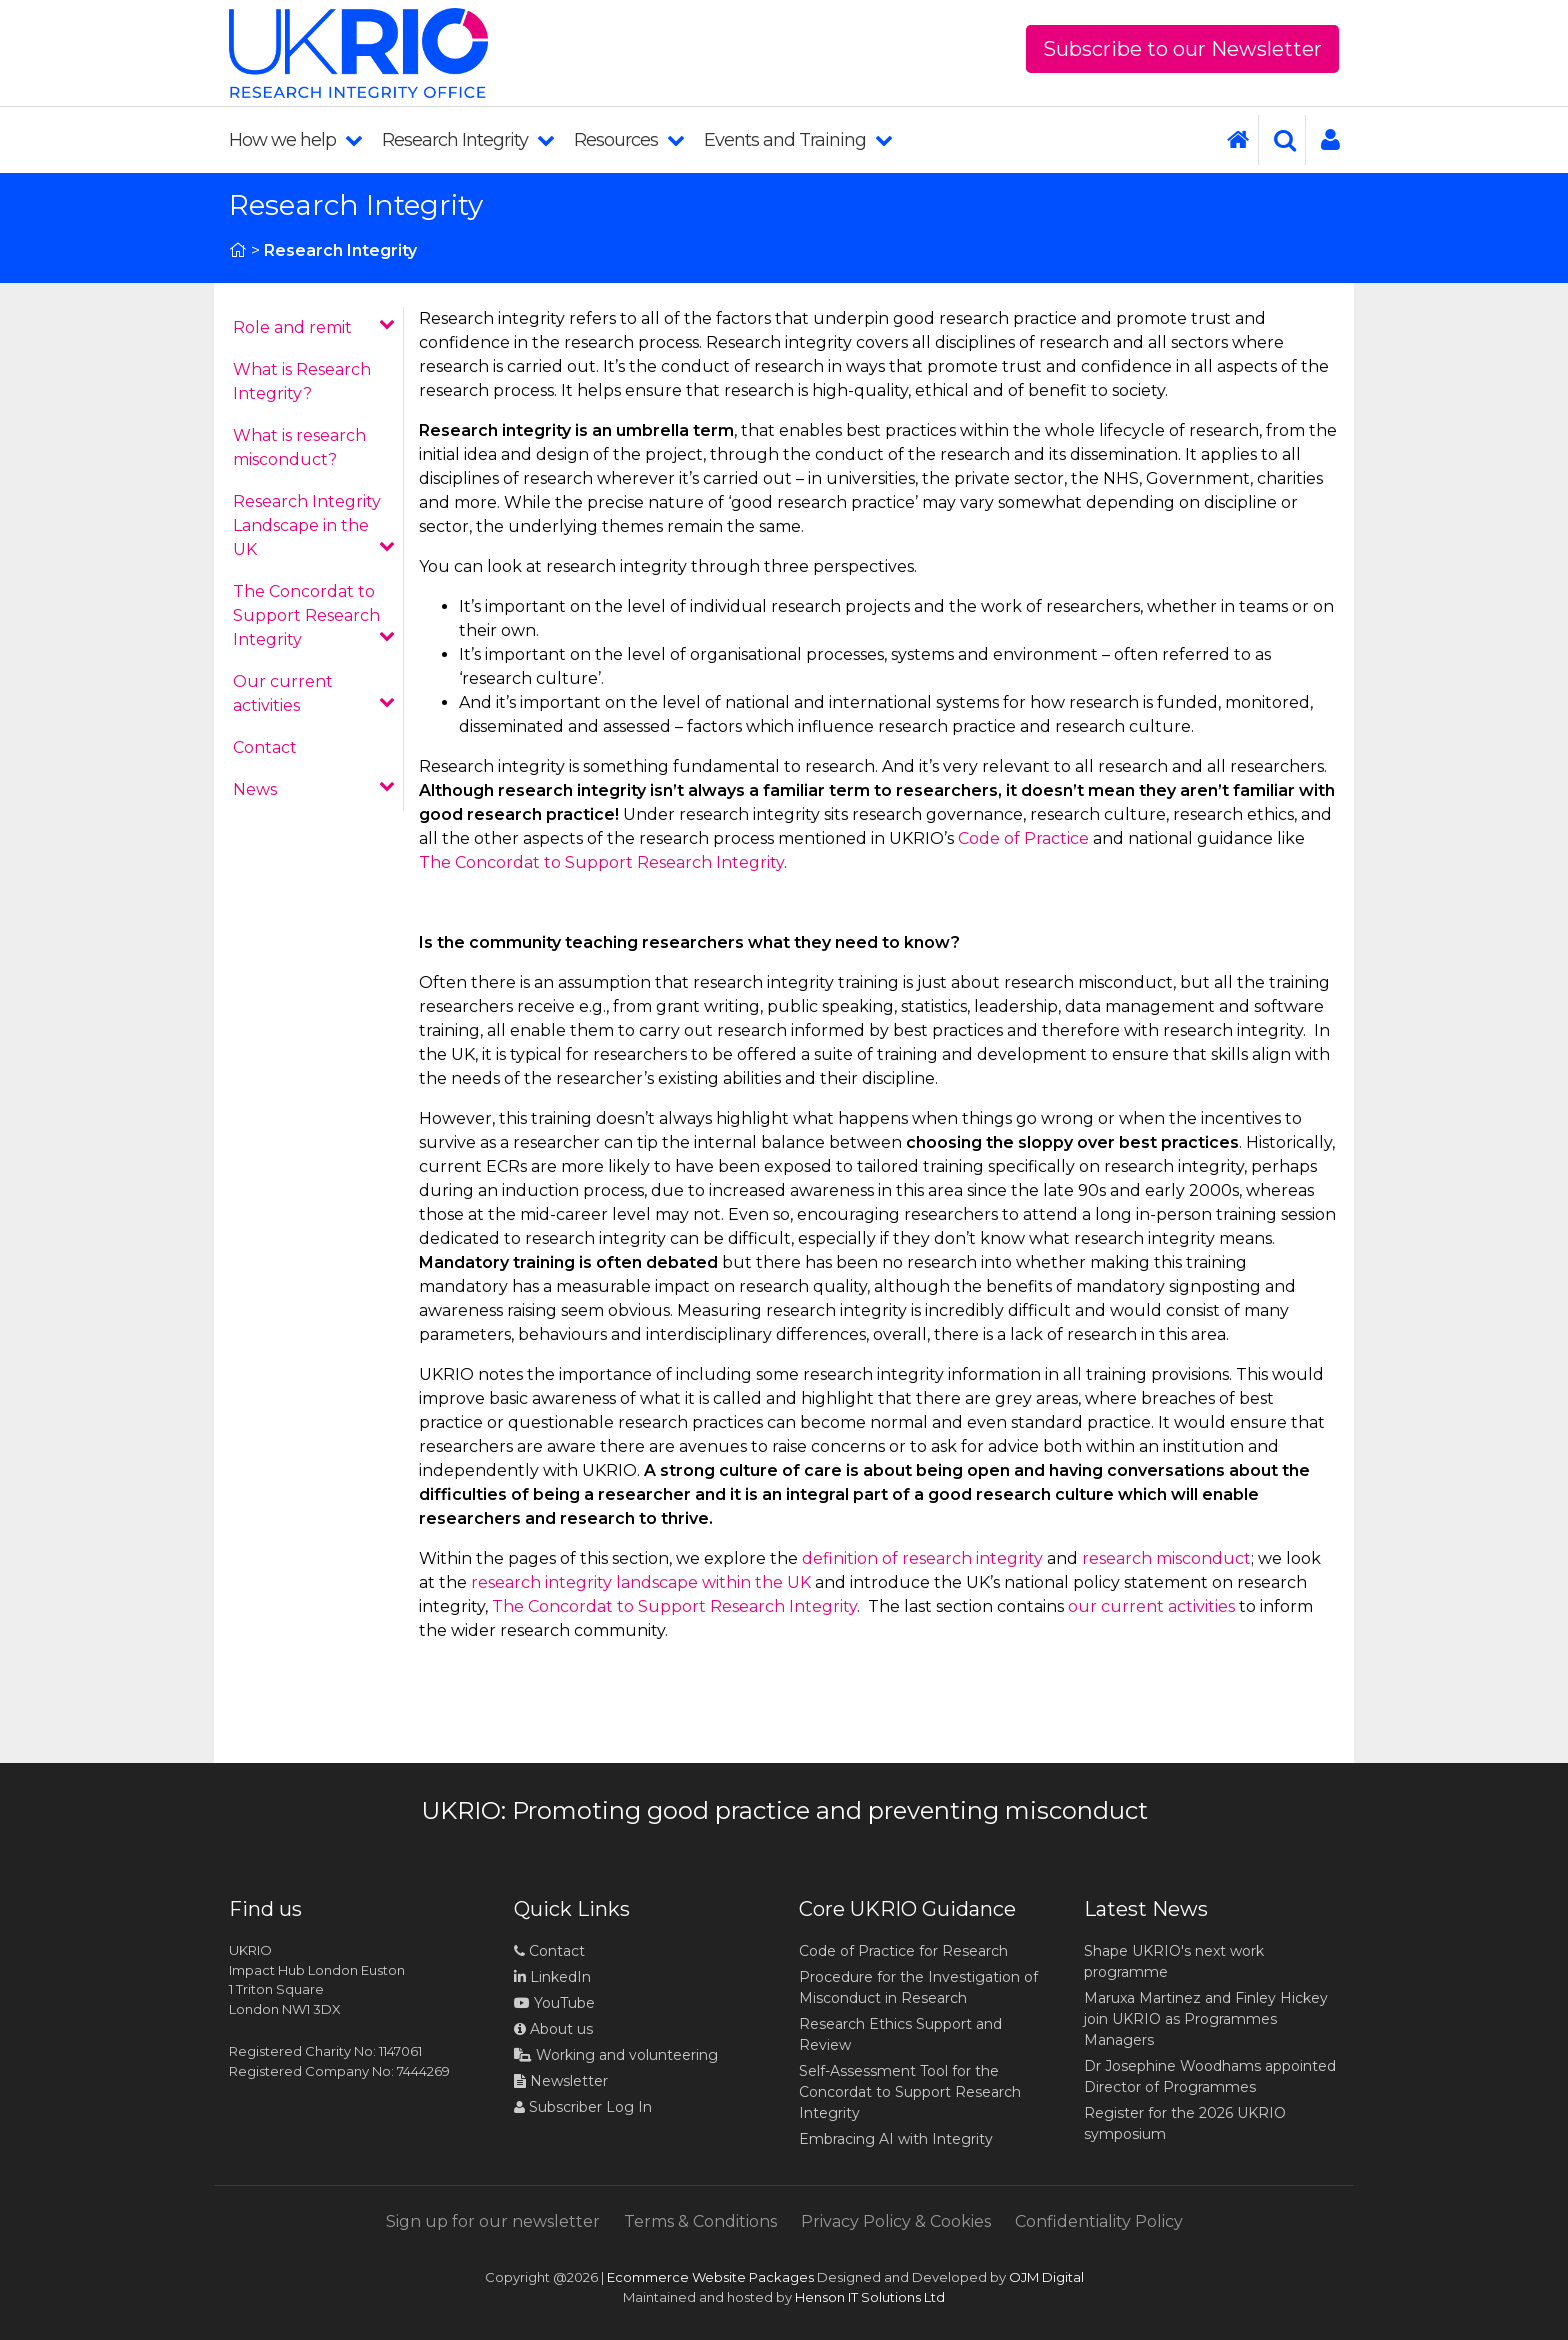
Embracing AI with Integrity (896, 2139)
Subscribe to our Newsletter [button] (1182, 49)
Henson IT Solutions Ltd (870, 2297)
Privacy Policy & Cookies (896, 2221)
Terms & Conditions (700, 2221)
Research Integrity (468, 140)
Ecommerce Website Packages (710, 2277)
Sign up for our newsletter (493, 2221)
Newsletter (561, 2081)
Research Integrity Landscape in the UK (314, 525)
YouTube (554, 2003)
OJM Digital (1046, 2277)
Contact (265, 747)
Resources (629, 140)
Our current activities (314, 693)
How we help (295, 140)
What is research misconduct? (299, 447)
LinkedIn (552, 1977)
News (314, 788)
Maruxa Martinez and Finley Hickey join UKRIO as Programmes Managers (1206, 2019)
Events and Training (798, 140)
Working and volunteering (616, 2055)
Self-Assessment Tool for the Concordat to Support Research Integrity (910, 2092)
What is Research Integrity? (302, 381)
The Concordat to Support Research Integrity (314, 615)
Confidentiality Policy (1099, 2221)
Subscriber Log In (583, 2107)
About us (553, 2029)
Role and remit (314, 326)
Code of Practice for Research (903, 1951)
